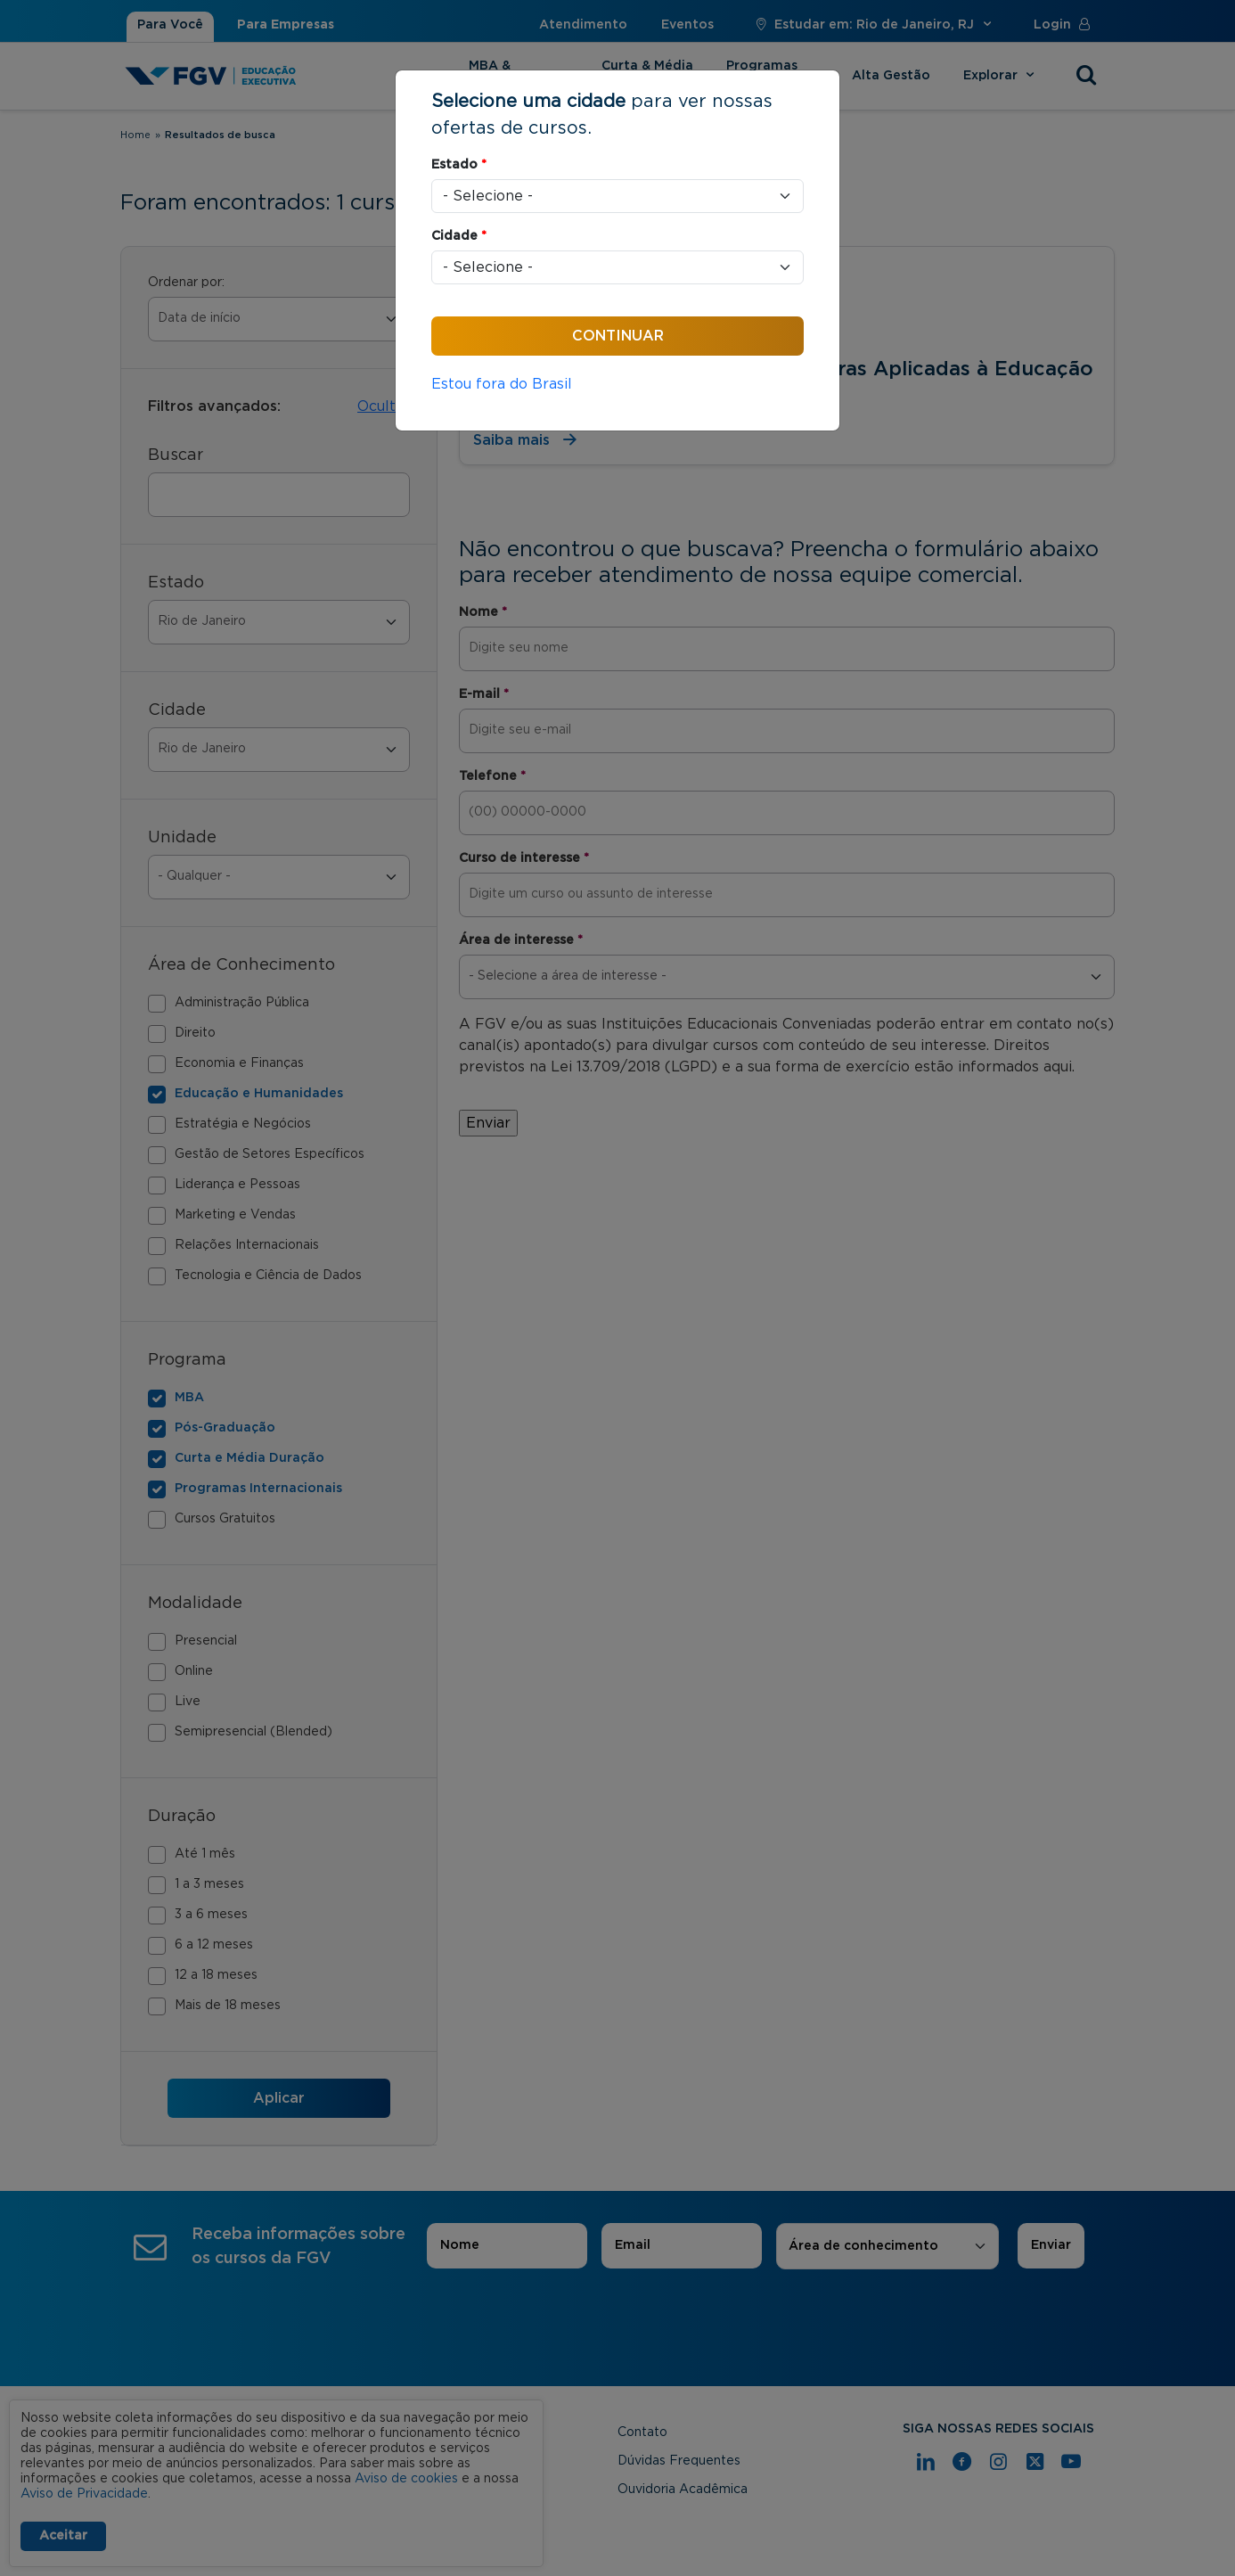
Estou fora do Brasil (501, 384)
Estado (459, 165)
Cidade (459, 236)
